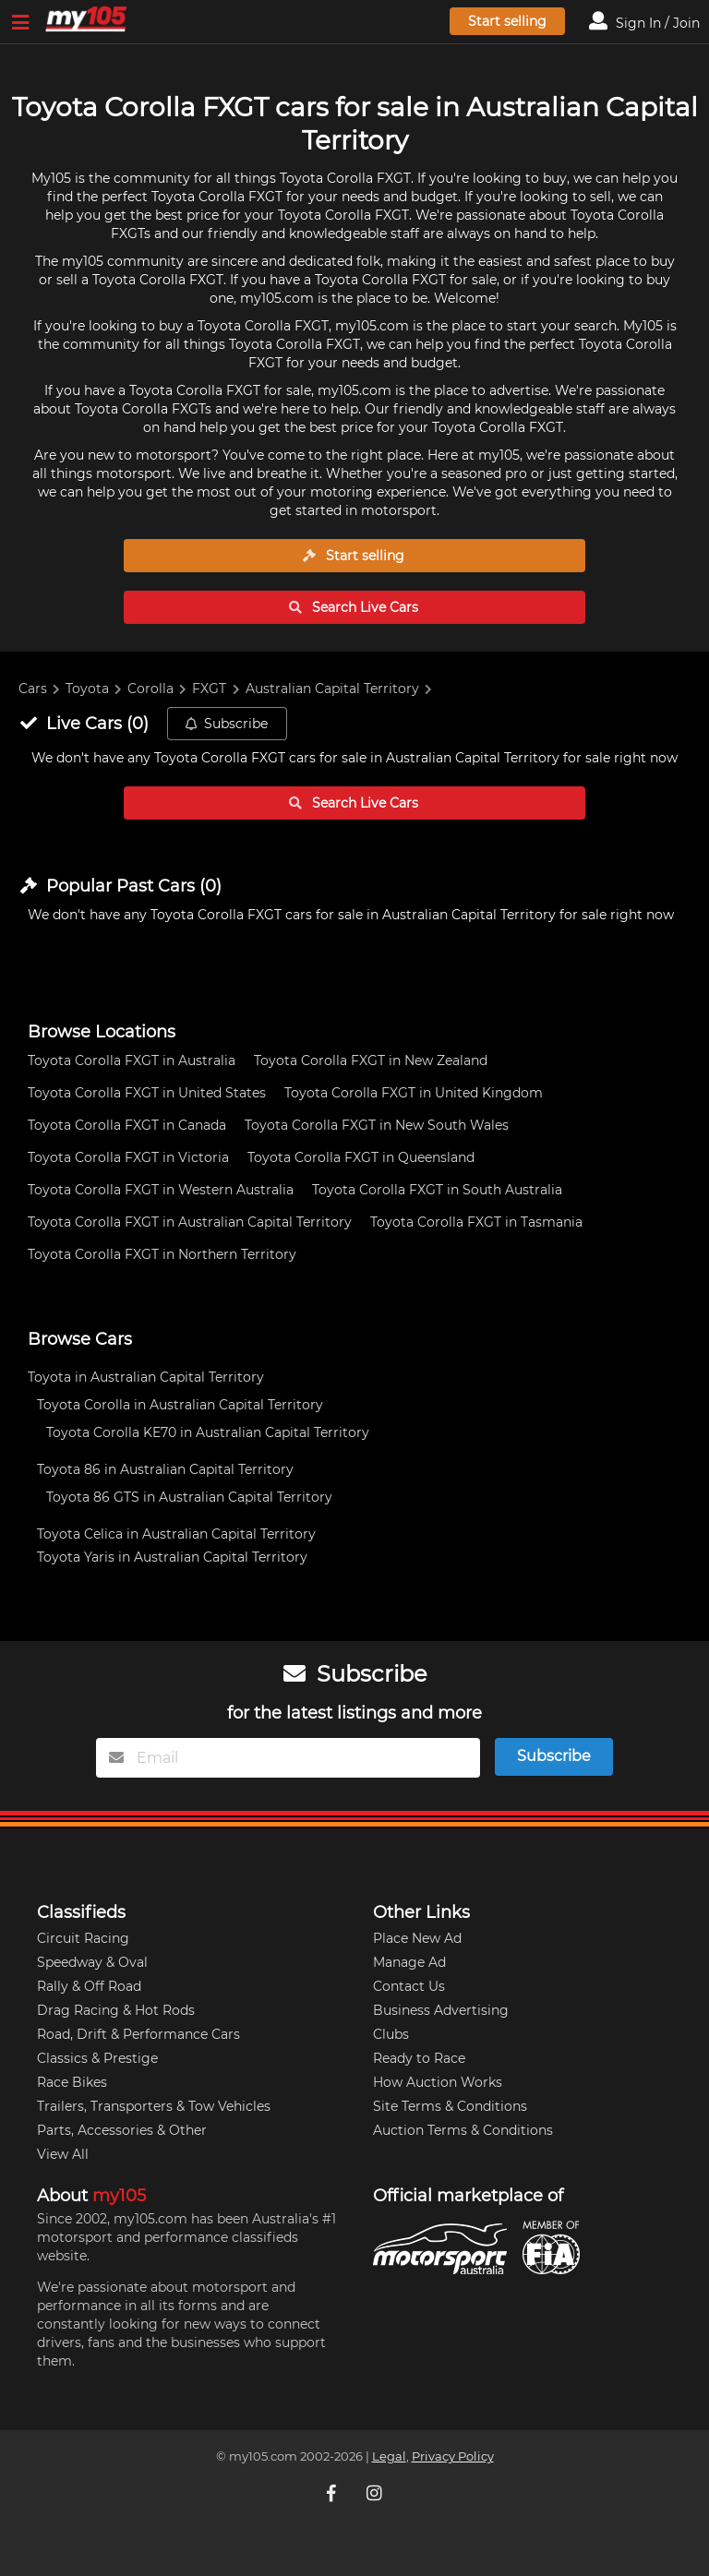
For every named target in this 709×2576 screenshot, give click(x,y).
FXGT (209, 688)
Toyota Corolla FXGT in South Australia (437, 1189)
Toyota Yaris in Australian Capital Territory (172, 1557)
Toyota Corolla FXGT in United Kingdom (413, 1092)
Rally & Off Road (89, 1986)
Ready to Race (419, 2058)
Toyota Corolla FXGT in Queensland (361, 1157)
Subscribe (226, 723)
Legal (389, 2456)
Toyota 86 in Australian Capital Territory (165, 1469)
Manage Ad (409, 1962)
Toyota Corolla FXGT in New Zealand (370, 1060)
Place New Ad (417, 1938)
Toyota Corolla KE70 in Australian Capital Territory (207, 1432)
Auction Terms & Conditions (463, 2130)
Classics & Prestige (97, 2058)
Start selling (507, 21)
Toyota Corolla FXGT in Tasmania (476, 1222)
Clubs (391, 2034)
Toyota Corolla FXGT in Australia (131, 1060)
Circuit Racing (83, 1938)
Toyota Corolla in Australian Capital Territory (180, 1404)
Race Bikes (72, 2082)
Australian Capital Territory (332, 688)
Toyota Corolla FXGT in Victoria (128, 1157)
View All (63, 2154)
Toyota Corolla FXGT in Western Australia (161, 1189)
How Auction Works (437, 2082)
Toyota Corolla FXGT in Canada (127, 1125)
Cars (32, 688)
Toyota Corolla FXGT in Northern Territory (162, 1254)
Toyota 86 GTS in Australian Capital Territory (189, 1497)
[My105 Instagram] (375, 2493)
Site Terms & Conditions (450, 2106)
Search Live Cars (353, 607)
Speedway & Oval (92, 1962)
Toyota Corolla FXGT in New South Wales (377, 1125)
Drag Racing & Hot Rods (116, 2010)
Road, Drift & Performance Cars (138, 2034)
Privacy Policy (453, 2456)
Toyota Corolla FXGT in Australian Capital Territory (190, 1222)
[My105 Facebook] (333, 2493)
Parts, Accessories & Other (122, 2130)
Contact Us (409, 1986)
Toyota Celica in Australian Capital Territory (176, 1534)
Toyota (87, 688)
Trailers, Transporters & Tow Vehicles (153, 2106)
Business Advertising (441, 2010)
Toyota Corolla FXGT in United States (147, 1092)
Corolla (150, 688)
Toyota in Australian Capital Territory (146, 1377)
